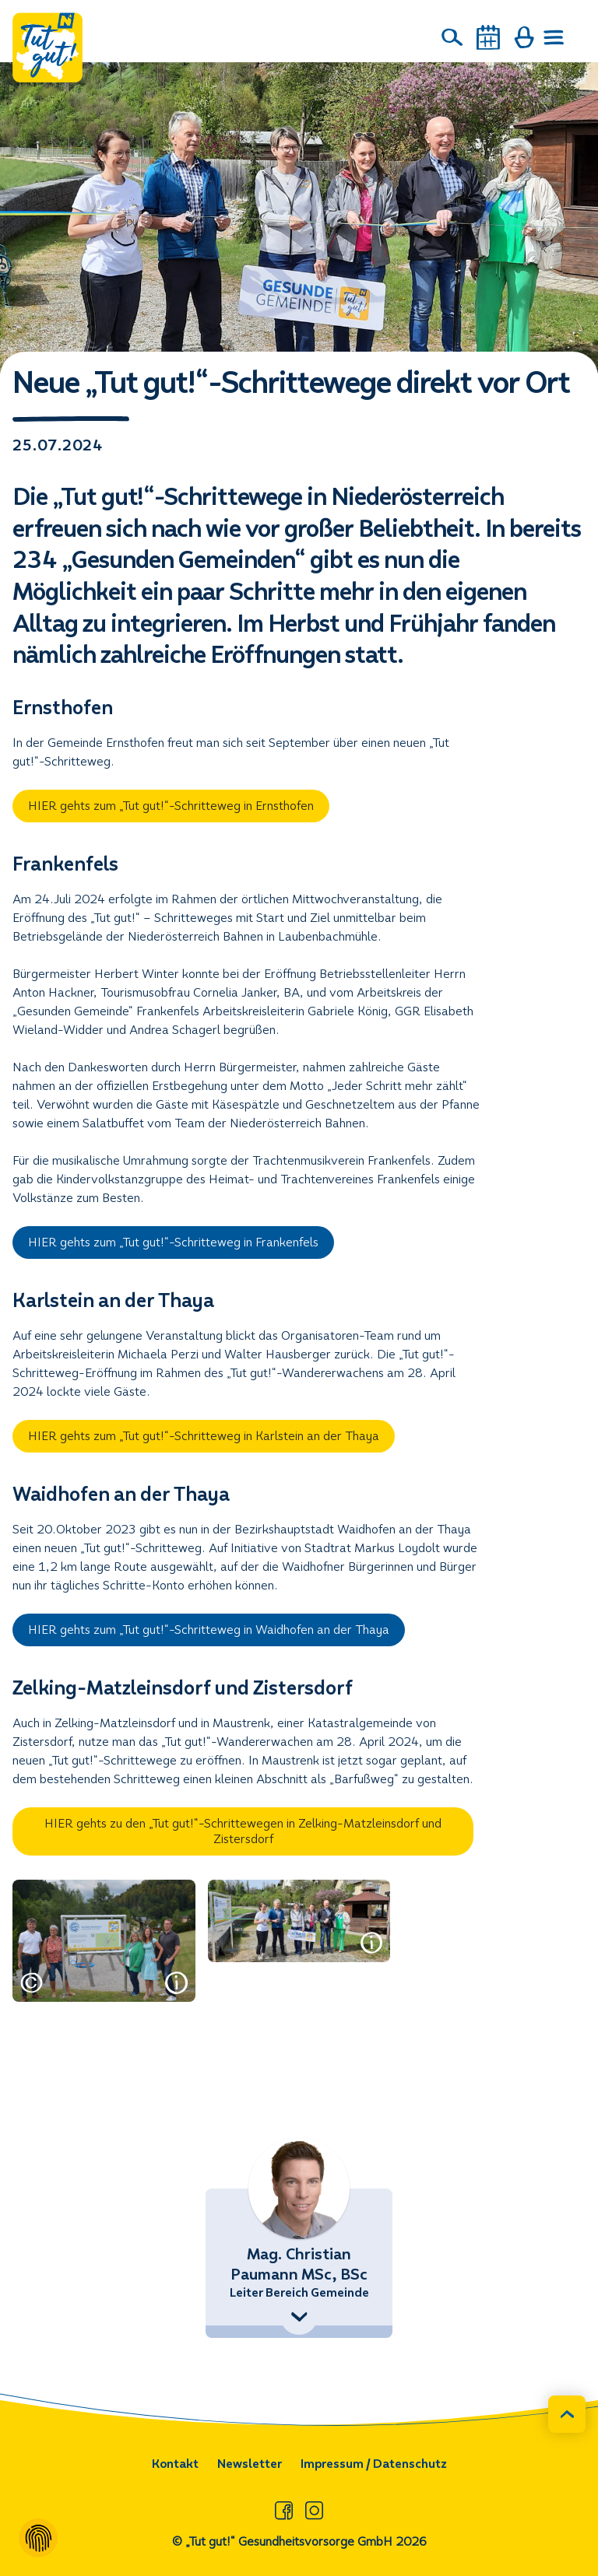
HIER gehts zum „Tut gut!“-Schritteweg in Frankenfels (173, 1242)
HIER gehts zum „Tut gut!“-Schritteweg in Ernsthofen (171, 806)
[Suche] (452, 37)
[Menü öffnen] (554, 37)
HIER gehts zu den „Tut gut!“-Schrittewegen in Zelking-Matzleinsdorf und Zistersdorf (242, 1831)
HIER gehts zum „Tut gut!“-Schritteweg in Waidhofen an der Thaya (208, 1629)
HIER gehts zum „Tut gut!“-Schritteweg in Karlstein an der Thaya (203, 1436)
